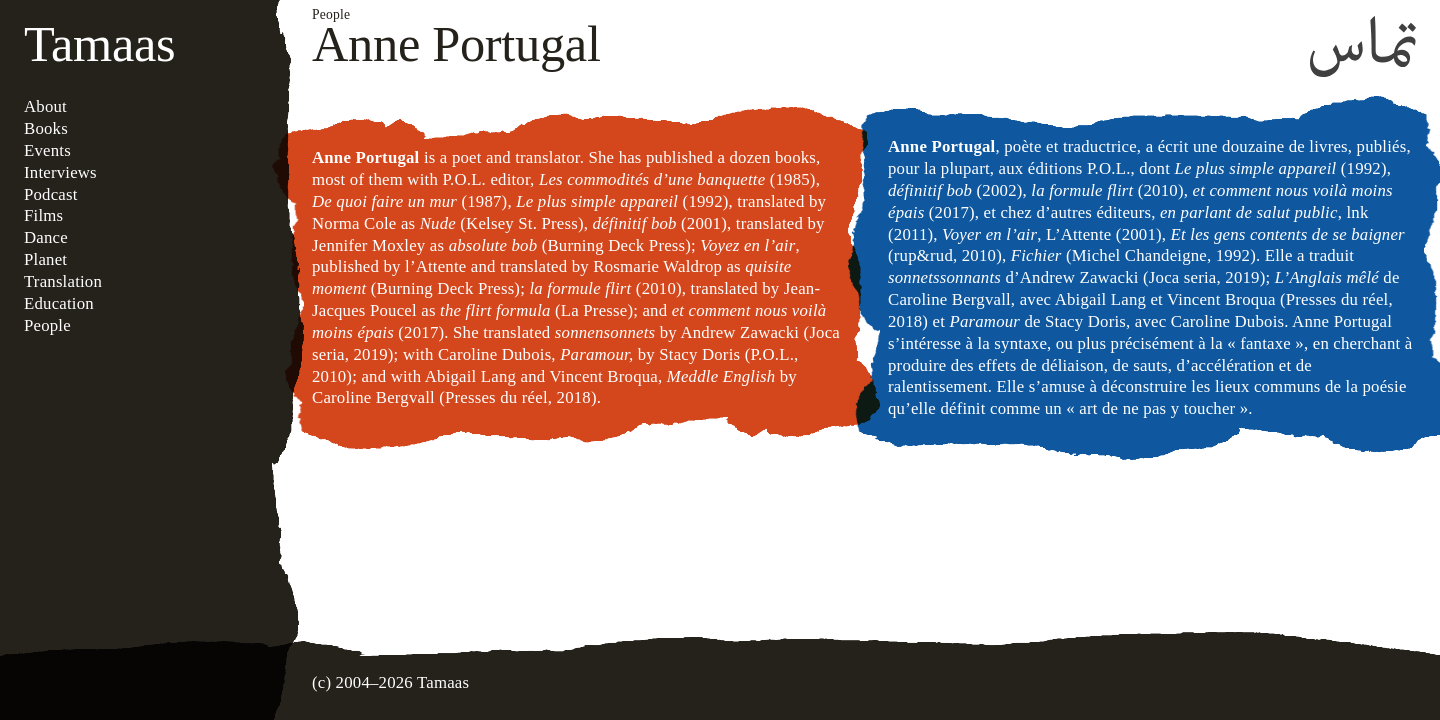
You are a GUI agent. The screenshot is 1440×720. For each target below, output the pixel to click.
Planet (45, 259)
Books (46, 128)
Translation (63, 281)
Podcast (51, 194)
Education (59, 303)
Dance (46, 237)
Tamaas (99, 44)
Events (47, 150)
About (45, 106)
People (47, 325)
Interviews (60, 172)
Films (43, 215)
